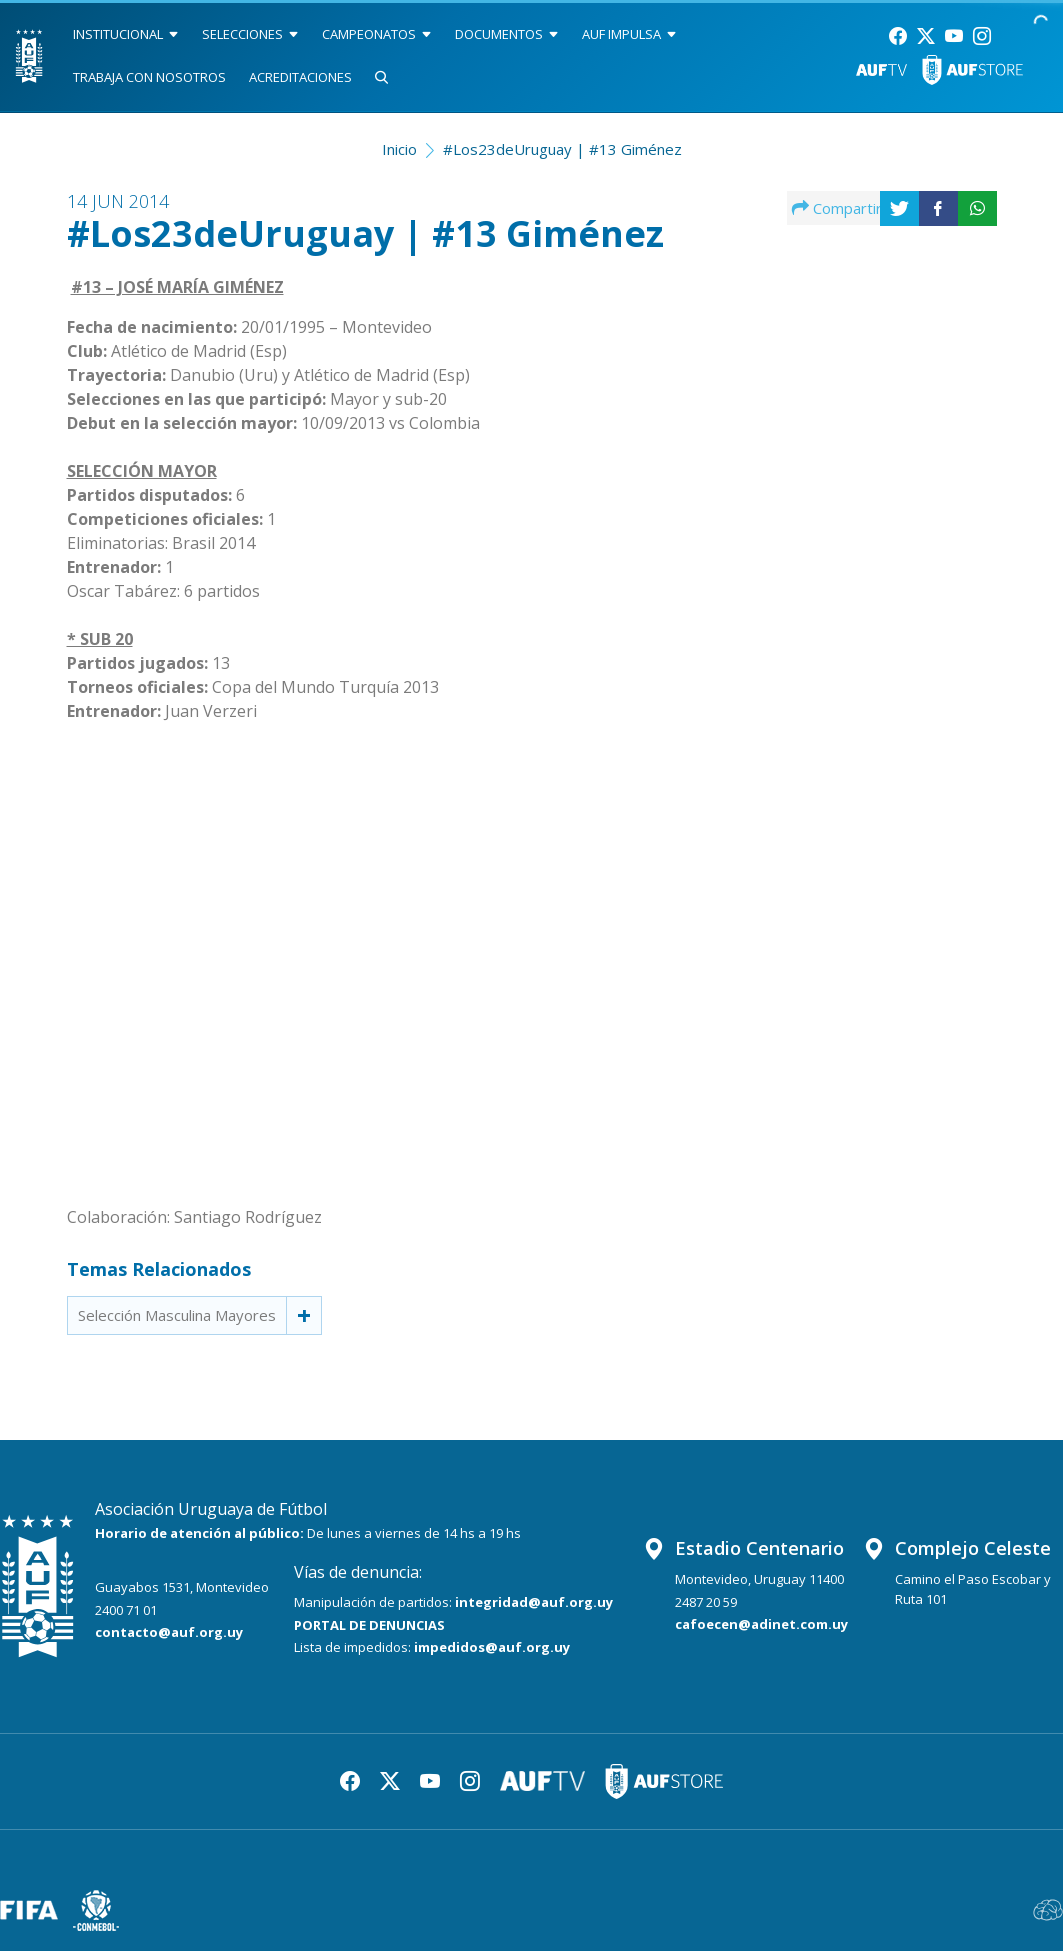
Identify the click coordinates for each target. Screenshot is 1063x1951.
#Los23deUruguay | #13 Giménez (562, 149)
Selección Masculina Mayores (177, 1315)
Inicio (399, 149)
